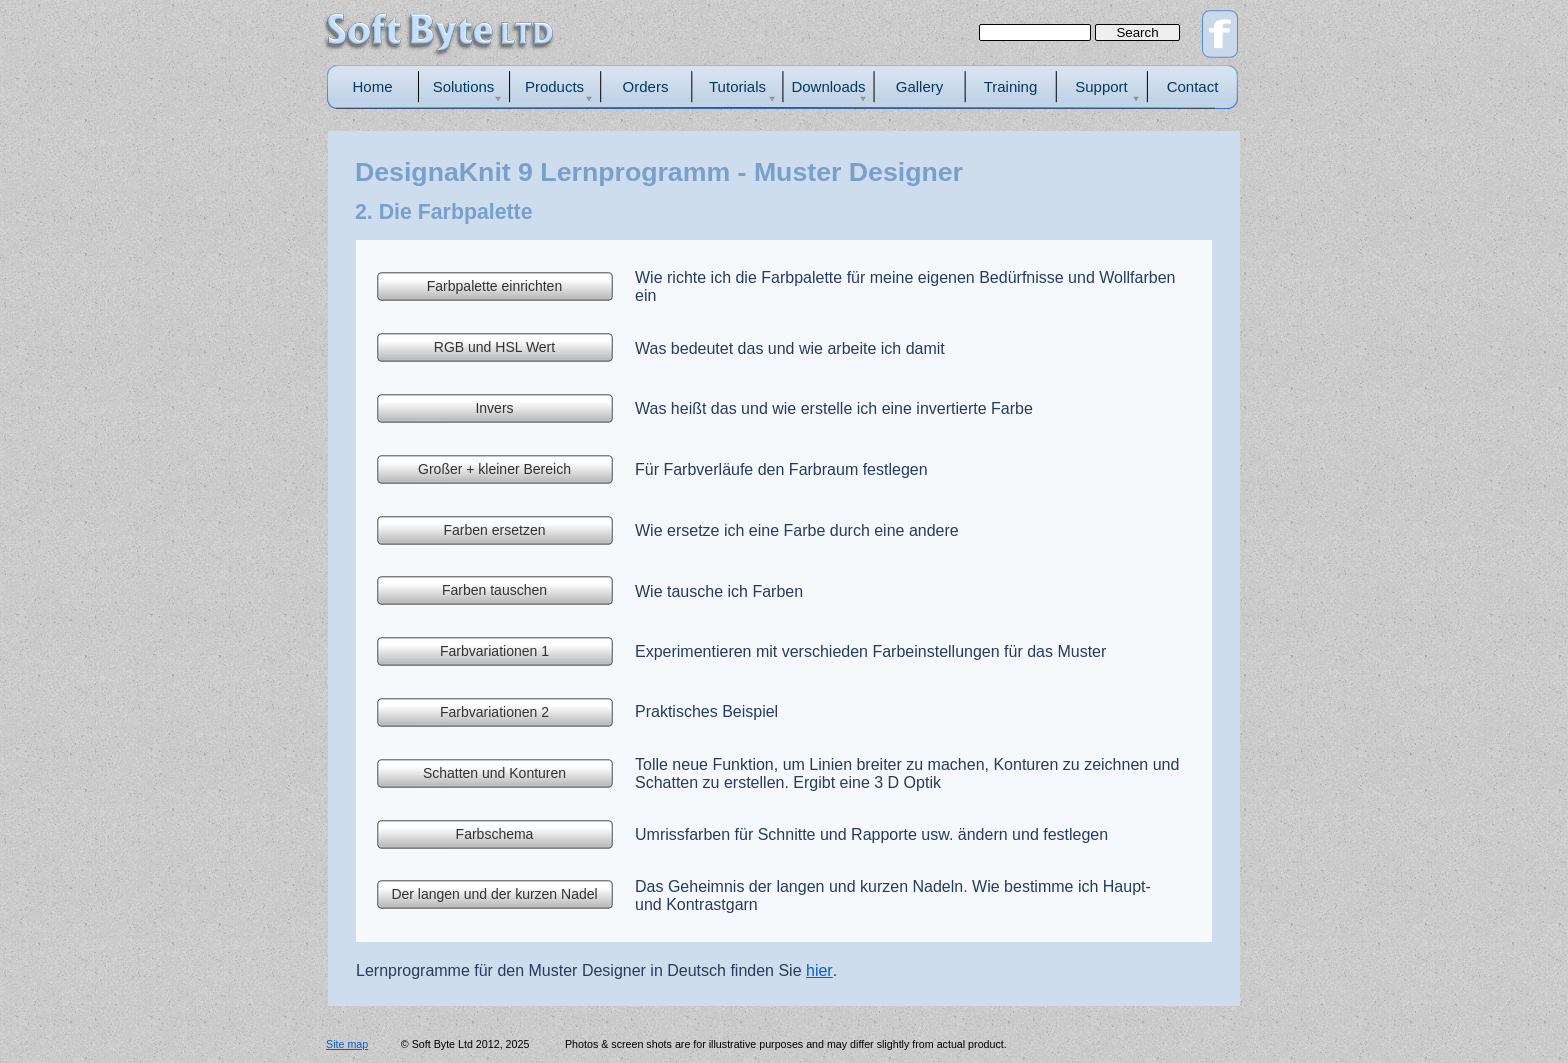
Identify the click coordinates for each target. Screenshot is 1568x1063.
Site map (347, 1044)
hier (819, 970)
